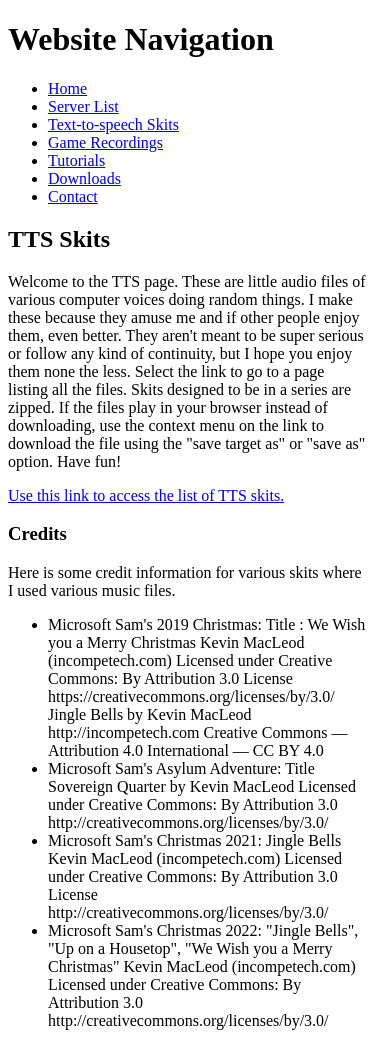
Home (67, 88)
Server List (83, 106)
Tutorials (76, 160)
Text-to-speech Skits (113, 124)
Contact (73, 196)
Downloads (84, 178)
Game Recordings (105, 142)
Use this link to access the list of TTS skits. (146, 495)
